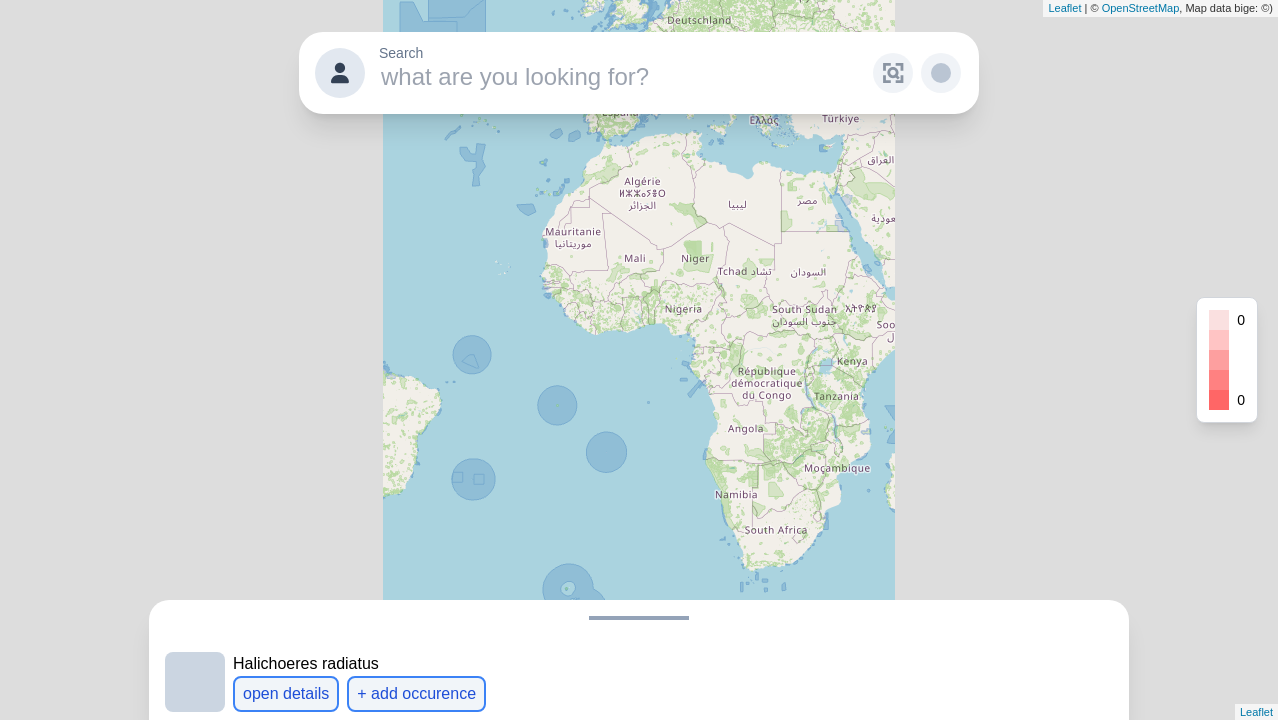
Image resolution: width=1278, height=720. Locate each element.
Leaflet (1064, 8)
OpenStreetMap (1141, 8)
